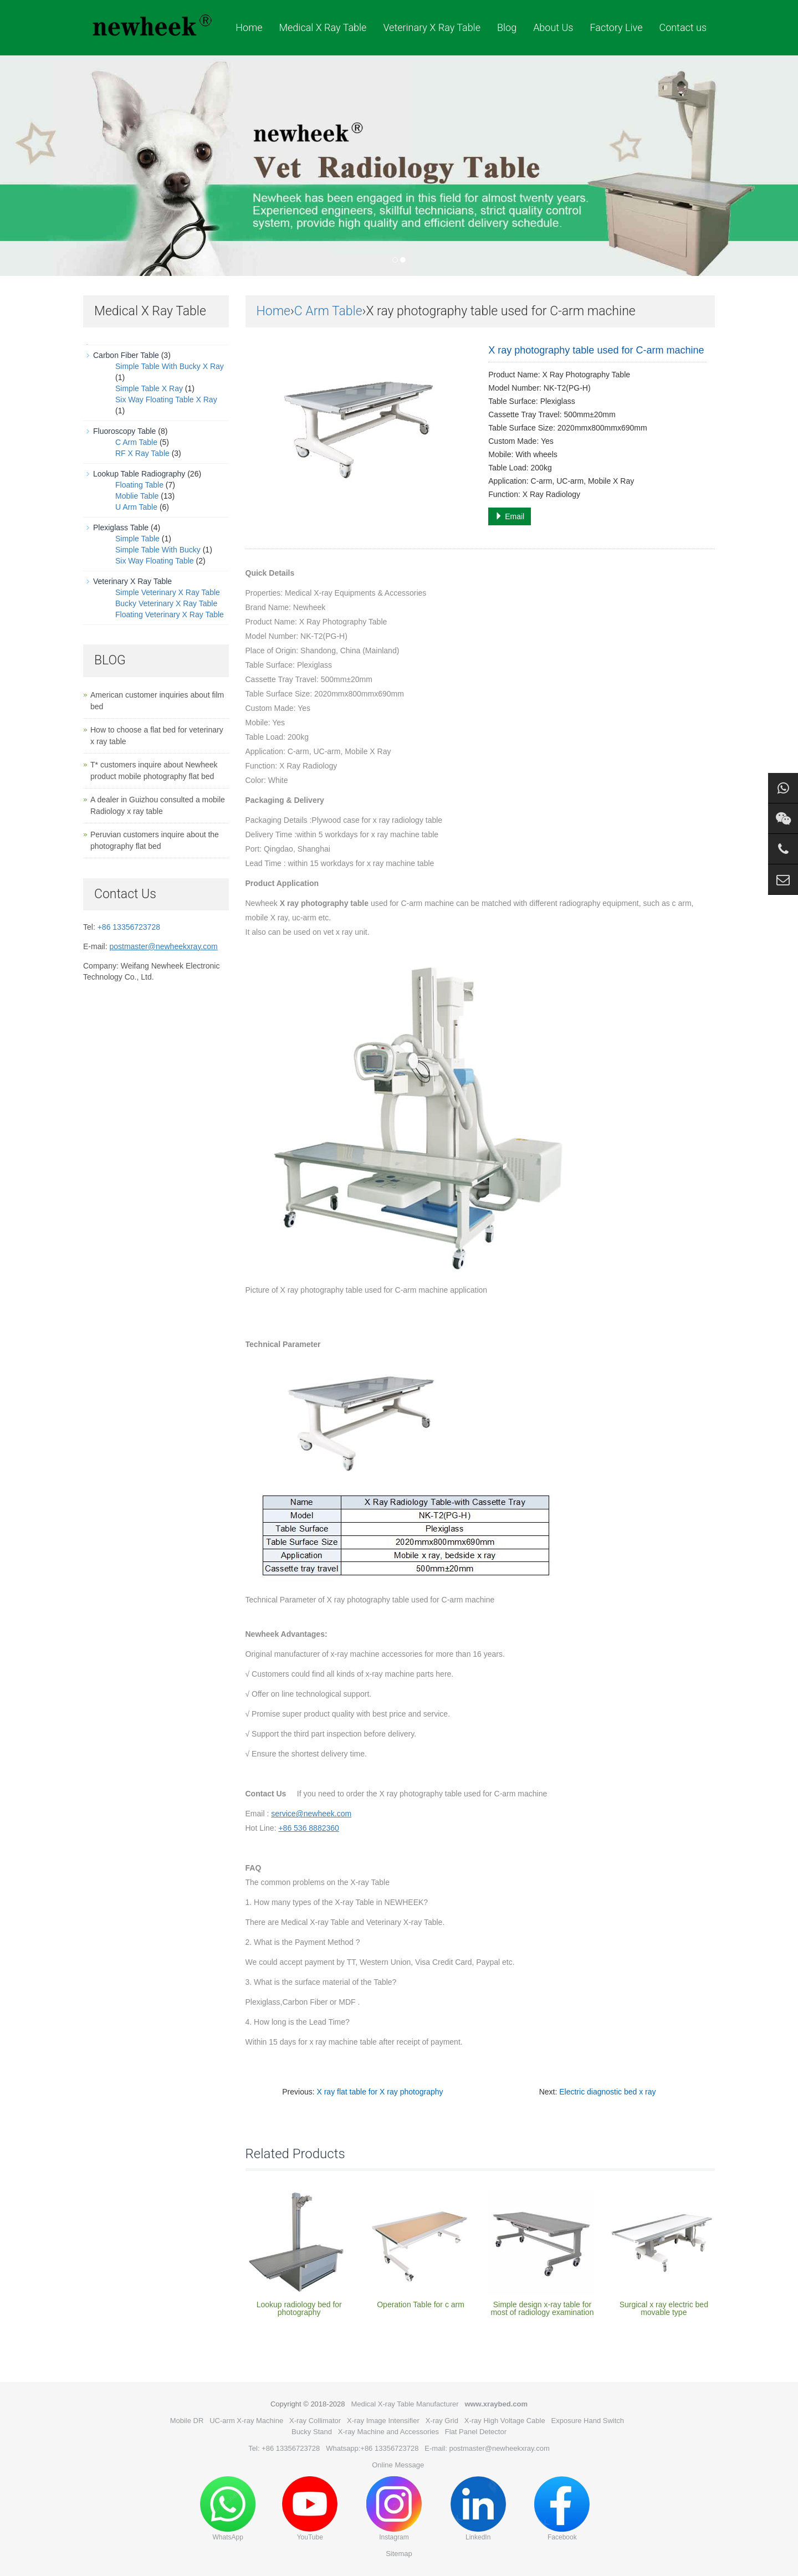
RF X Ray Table (142, 453)
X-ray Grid (442, 2420)
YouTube (309, 2508)
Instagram (394, 2508)
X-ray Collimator (315, 2420)
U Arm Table (136, 507)
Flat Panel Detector (476, 2432)
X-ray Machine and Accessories (388, 2432)
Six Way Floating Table (154, 560)
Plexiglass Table (121, 527)
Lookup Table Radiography (139, 473)
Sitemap (399, 2553)
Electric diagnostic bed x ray (607, 2091)
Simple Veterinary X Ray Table (167, 592)
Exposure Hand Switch (588, 2420)
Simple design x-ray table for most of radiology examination (542, 2308)
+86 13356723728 (129, 927)
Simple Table (137, 538)
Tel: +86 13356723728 (284, 2448)
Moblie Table (136, 495)
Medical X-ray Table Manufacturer (404, 2404)
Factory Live (616, 27)
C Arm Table (328, 311)
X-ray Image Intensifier (383, 2420)
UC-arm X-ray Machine (246, 2420)
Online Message (398, 2465)
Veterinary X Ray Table (431, 27)
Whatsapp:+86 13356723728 (372, 2448)
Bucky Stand (311, 2432)
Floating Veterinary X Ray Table (169, 614)
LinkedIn (478, 2508)
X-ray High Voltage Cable (504, 2420)
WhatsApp (227, 2508)
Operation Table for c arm (420, 2304)
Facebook (562, 2508)
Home (249, 27)
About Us (553, 27)
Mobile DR (187, 2420)
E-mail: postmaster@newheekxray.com (486, 2448)
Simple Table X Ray (149, 388)
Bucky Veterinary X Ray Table (166, 603)
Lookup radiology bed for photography (299, 2308)
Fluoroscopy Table (124, 431)
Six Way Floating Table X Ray (166, 399)
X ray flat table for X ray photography (379, 2091)
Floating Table (139, 484)
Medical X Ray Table (322, 27)
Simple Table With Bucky (158, 549)
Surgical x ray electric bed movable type (664, 2308)
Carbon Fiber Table (126, 355)
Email (509, 516)
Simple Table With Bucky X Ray (169, 366)
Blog (506, 27)
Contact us (683, 27)
